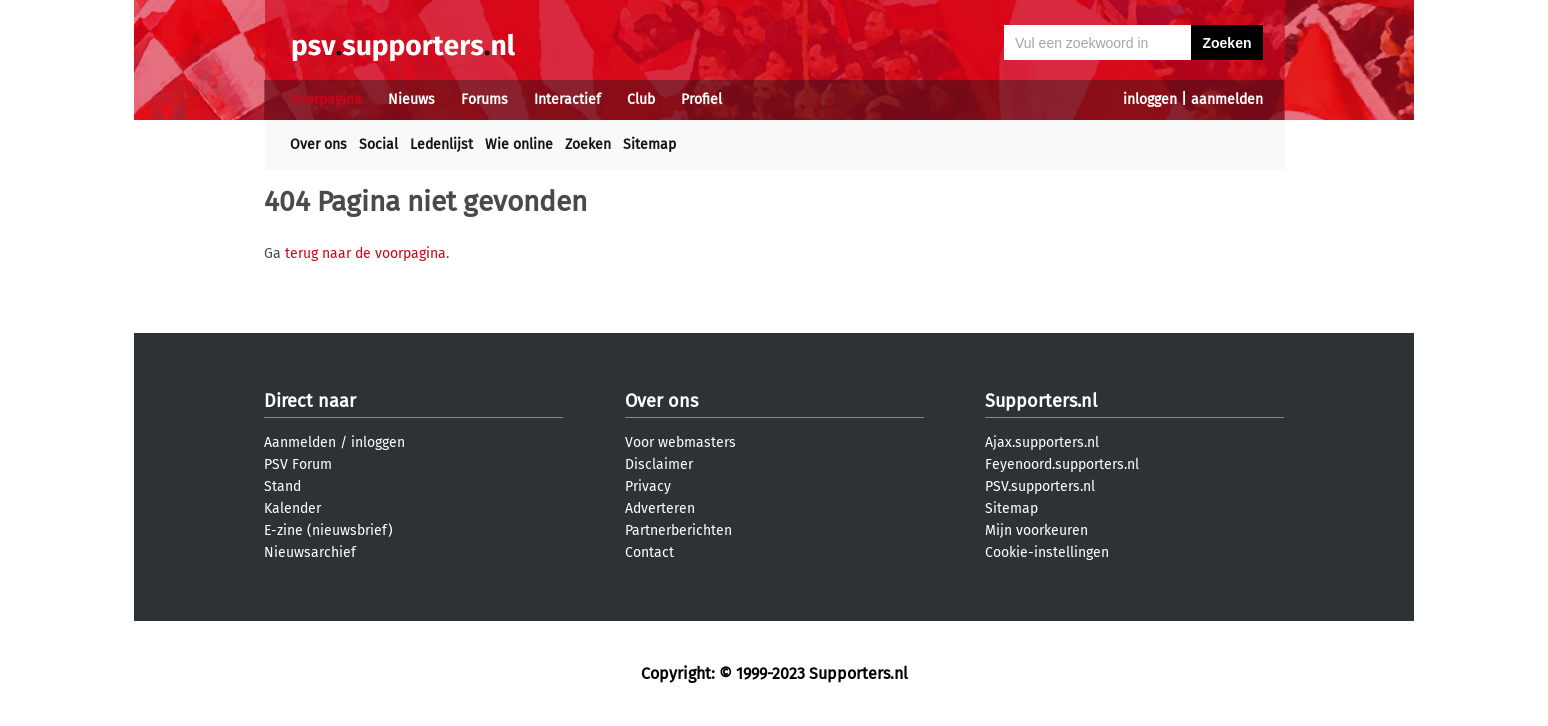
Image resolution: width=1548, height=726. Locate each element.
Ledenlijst (441, 144)
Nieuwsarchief (310, 552)
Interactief (567, 99)
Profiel (701, 99)
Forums (484, 99)
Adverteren (660, 508)
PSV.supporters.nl (1040, 486)
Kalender (292, 508)
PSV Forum (298, 464)
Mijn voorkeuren (1036, 530)
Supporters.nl (1041, 401)
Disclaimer (659, 464)
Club (641, 99)
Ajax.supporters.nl (1042, 442)
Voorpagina (326, 99)
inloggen (1150, 99)
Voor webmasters (680, 442)
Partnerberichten (678, 530)
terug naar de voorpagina (365, 253)
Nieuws (411, 99)
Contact (649, 552)
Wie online (519, 144)
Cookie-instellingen (1047, 552)
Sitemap (649, 144)
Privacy (648, 486)
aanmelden (1227, 99)
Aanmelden (300, 442)
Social (378, 144)
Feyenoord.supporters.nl (1062, 464)
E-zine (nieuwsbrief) (328, 530)
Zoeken (588, 144)
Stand (282, 486)
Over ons (318, 144)
